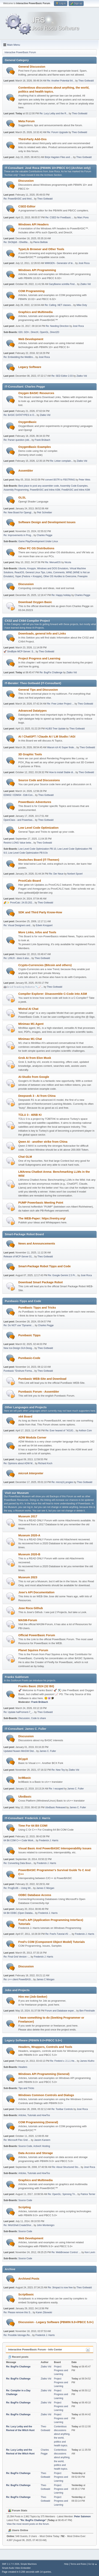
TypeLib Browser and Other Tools (41, 249)
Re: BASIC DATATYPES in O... (20, 415)
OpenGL (44, 332)
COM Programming (31, 291)
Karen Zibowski (44, 2312)
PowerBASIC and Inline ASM (45, 489)
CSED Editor (26, 206)
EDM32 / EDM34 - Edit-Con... (19, 795)
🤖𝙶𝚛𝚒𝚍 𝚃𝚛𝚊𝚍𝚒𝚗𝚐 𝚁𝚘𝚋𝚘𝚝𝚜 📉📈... (23, 986)
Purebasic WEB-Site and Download (42, 1378)
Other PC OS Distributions (36, 548)
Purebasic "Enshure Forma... (19, 1370)
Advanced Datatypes (32, 710)
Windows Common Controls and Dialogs (46, 2095)
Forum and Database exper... (60, 2010)
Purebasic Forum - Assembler (38, 1391)
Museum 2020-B (29, 1554)
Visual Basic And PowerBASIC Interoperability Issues (54, 1848)
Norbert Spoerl (75, 873)
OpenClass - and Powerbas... (19, 820)
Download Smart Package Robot (40, 1282)
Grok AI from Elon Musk (34, 1057)
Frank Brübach (42, 440)
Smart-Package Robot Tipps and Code (44, 1266)
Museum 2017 (27, 1516)
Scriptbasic (26, 2294)
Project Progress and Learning (39, 658)
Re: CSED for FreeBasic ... (59, 217)
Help (66, 2564)
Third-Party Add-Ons (32, 139)
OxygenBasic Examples (34, 446)
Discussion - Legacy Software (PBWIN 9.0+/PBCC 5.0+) (55, 2322)
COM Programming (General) (38, 2122)
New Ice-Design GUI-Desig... (19, 1348)
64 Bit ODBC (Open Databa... (19, 1913)
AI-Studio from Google (33, 1076)
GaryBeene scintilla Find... (63, 284)
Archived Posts (28, 2278)
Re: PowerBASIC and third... (18, 198)
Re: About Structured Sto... (66, 2167)
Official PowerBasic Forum (36, 1635)
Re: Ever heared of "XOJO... (60, 1430)
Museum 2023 (27, 1577)
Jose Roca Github (30, 1608)
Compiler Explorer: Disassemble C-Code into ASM (52, 993)
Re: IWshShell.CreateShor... (18, 2225)
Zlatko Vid (85, 284)
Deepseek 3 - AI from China (37, 1095)
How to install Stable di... (62, 772)
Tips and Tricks (26, 2088)
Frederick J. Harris (48, 1840)
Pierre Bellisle (40, 242)
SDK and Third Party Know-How (40, 912)
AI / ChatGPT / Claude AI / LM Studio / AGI (46, 736)
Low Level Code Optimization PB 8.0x (28, 852)
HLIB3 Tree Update (55, 728)
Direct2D (54, 332)
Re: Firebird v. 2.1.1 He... (63, 2061)
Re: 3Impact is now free (60, 2287)
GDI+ (26, 332)
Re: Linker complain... (61, 461)
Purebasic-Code (29, 1358)
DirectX (34, 332)
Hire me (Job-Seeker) (32, 1996)
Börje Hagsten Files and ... (58, 157)
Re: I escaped (56, 1788)
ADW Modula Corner (32, 1437)
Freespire (83, 576)
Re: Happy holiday (61, 595)
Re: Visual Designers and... (18, 925)
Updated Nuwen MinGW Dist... (20, 1751)
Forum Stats (17, 2510)
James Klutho (87, 2061)
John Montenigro (45, 2225)
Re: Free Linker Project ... (60, 703)
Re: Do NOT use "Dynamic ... (19, 1325)
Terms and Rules (78, 2564)
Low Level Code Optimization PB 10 (37, 848)
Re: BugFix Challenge (51, 672)
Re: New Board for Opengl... (18, 512)
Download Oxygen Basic (35, 602)
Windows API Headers (33, 224)
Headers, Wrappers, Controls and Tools (45, 2046)
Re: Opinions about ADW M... (19, 1463)
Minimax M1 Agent (30, 1023)
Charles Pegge (44, 535)
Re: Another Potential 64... (61, 80)
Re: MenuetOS (53, 562)
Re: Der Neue (56, 873)
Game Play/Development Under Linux (38, 541)
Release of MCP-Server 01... (19, 1256)
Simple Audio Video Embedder (16, 2568)
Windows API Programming (37, 270)
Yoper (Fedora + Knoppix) (28, 576)
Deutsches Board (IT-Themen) (38, 859)
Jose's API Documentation (36, 1592)
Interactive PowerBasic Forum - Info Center (35, 2349)
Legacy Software (29, 367)
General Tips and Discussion (38, 689)
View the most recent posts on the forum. (28, 2524)
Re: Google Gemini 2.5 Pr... (62, 1275)
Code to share (38, 1718)
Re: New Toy (58, 1769)
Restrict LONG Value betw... (18, 842)
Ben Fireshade (87, 2010)
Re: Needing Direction (57, 326)
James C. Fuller (48, 1751)
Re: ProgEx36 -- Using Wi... (18, 1888)
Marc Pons (83, 217)
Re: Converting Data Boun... (18, 1863)
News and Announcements (36, 1243)
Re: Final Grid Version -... (17, 1956)
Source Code (25, 2146)
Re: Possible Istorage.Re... (18, 2335)
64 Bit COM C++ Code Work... (19, 1840)
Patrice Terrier (88, 2194)
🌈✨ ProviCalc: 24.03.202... (19, 902)
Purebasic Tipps (29, 1335)
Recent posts (18, 2356)
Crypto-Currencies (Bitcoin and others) (45, 965)
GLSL (22, 497)
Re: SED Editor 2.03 (62, 375)
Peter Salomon (82, 2516)
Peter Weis (84, 479)
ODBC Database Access (34, 1895)
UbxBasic (24, 1796)
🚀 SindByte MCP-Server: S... (19, 651)
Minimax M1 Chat (30, 1038)
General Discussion (31, 66)
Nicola (68, 562)
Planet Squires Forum (33, 1650)
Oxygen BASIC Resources (36, 393)
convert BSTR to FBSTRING (60, 479)
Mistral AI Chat (28, 1008)
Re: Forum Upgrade (57, 132)
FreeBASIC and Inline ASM (75, 489)
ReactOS (19, 572)
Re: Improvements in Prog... (18, 535)
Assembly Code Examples (74, 485)
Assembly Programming (16, 489)
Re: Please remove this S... (18, 2312)
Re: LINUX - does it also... (17, 958)
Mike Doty (82, 305)
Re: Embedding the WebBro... (19, 357)
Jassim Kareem (42, 2140)
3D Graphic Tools (30, 754)
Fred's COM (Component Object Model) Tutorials (51, 1941)
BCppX (23, 1759)
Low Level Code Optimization (38, 827)
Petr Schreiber (44, 512)
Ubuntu (22, 568)
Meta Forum (26, 121)
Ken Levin (90, 2252)
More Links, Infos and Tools (37, 932)
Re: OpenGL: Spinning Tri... (62, 2194)
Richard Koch (45, 1463)
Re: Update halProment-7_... (19, 1712)
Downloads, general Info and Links (42, 633)
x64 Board (25, 1416)
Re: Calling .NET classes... (59, 305)
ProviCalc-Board (29, 880)
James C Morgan (45, 1888)
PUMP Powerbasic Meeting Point (40, 1202)
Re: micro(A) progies (62, 1482)
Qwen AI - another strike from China (42, 1141)
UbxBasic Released (55, 1807)
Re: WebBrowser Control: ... (66, 2252)
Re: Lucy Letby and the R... (54, 113)
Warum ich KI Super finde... (61, 747)
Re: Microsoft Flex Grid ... (17, 2140)
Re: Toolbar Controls (62, 2109)
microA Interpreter (30, 1473)
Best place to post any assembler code (38, 485)
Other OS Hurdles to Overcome (59, 576)
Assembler (25, 470)
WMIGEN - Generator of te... (60, 263)
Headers (22, 2067)
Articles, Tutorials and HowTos (34, 2115)
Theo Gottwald (86, 80)
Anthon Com (85, 1430)
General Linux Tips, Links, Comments (45, 572)
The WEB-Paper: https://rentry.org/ (42, 1218)
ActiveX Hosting (41, 2146)
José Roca (84, 263)
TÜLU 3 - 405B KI (30, 1114)
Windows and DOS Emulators (52, 568)
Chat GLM (25, 1156)
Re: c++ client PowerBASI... (18, 1979)
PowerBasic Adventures (34, 802)
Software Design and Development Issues (47, 522)
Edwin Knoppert (44, 925)
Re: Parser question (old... (17, 440)
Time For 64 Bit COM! (33, 1825)
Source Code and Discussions (39, 780)
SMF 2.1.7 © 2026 (10, 2564)
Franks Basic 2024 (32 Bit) (36, 1686)
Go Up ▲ (92, 2564)
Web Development (30, 339)
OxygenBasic (27, 422)
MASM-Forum (27, 1620)
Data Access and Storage (35, 2153)
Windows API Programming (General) (43, 2074)
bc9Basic (24, 1777)
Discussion (26, 180)
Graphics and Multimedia (35, 312)
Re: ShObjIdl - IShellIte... (17, 242)
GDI (20, 332)
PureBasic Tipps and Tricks (37, 1307)
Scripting (24, 2207)
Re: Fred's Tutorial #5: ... (58, 1934)
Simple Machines (28, 2564)
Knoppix (31, 568)
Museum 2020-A (29, 1535)
